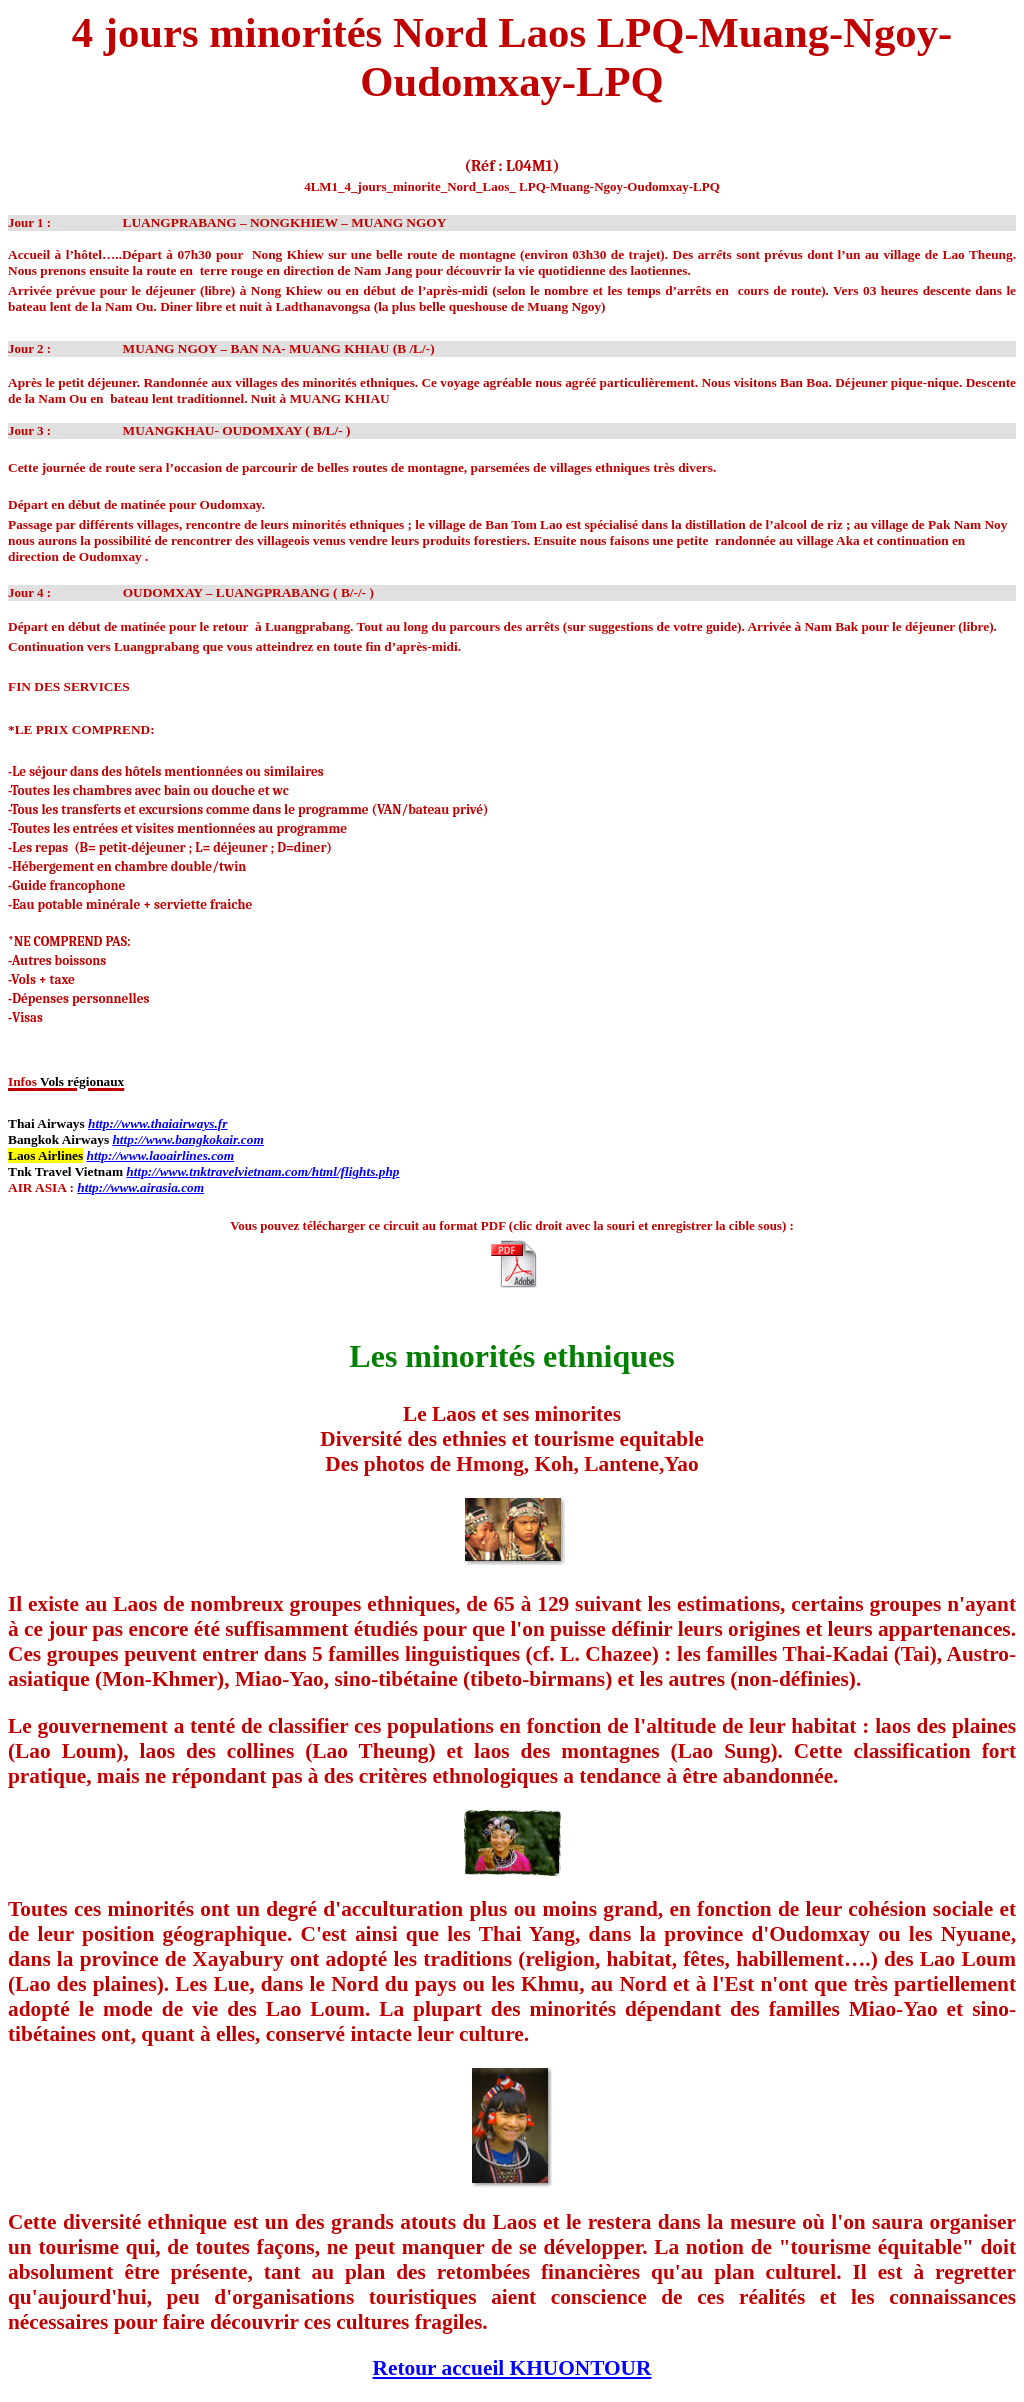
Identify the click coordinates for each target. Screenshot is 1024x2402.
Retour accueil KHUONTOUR (512, 2368)
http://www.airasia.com (140, 1187)
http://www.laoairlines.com (161, 1155)
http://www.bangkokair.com (187, 1139)
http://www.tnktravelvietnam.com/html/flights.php (262, 1171)
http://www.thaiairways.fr (157, 1123)
